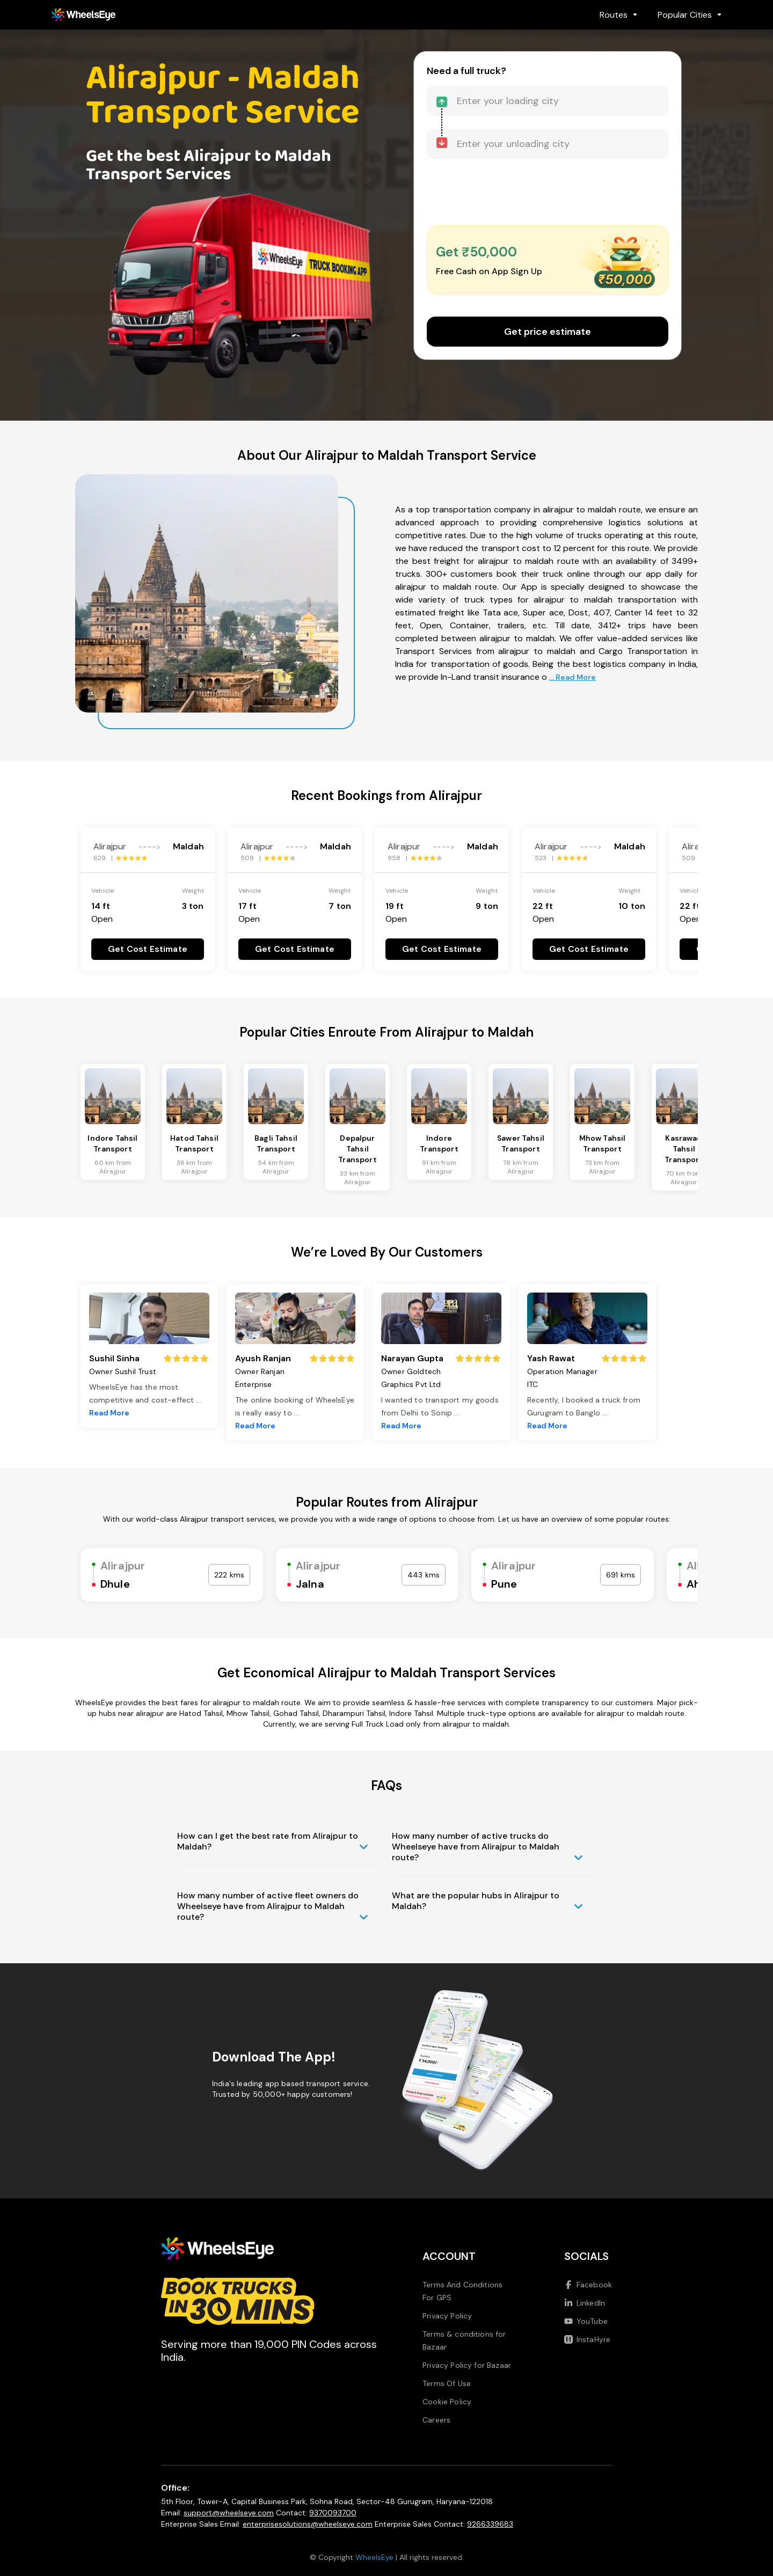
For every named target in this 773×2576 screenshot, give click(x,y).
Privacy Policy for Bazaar (466, 2365)
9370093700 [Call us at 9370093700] (332, 2513)
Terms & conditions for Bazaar (464, 2340)
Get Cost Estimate (147, 949)
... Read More (572, 677)
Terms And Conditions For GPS (462, 2291)
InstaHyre (587, 2339)
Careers (436, 2420)
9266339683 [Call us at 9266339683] (490, 2524)
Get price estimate (547, 331)
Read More (109, 1413)
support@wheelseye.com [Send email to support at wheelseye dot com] (229, 2513)
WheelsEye (374, 2557)
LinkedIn (584, 2303)
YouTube (586, 2321)
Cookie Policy (446, 2401)
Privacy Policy (447, 2316)
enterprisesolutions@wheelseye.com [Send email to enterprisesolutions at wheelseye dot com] (308, 2524)
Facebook (588, 2284)
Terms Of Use (446, 2383)
